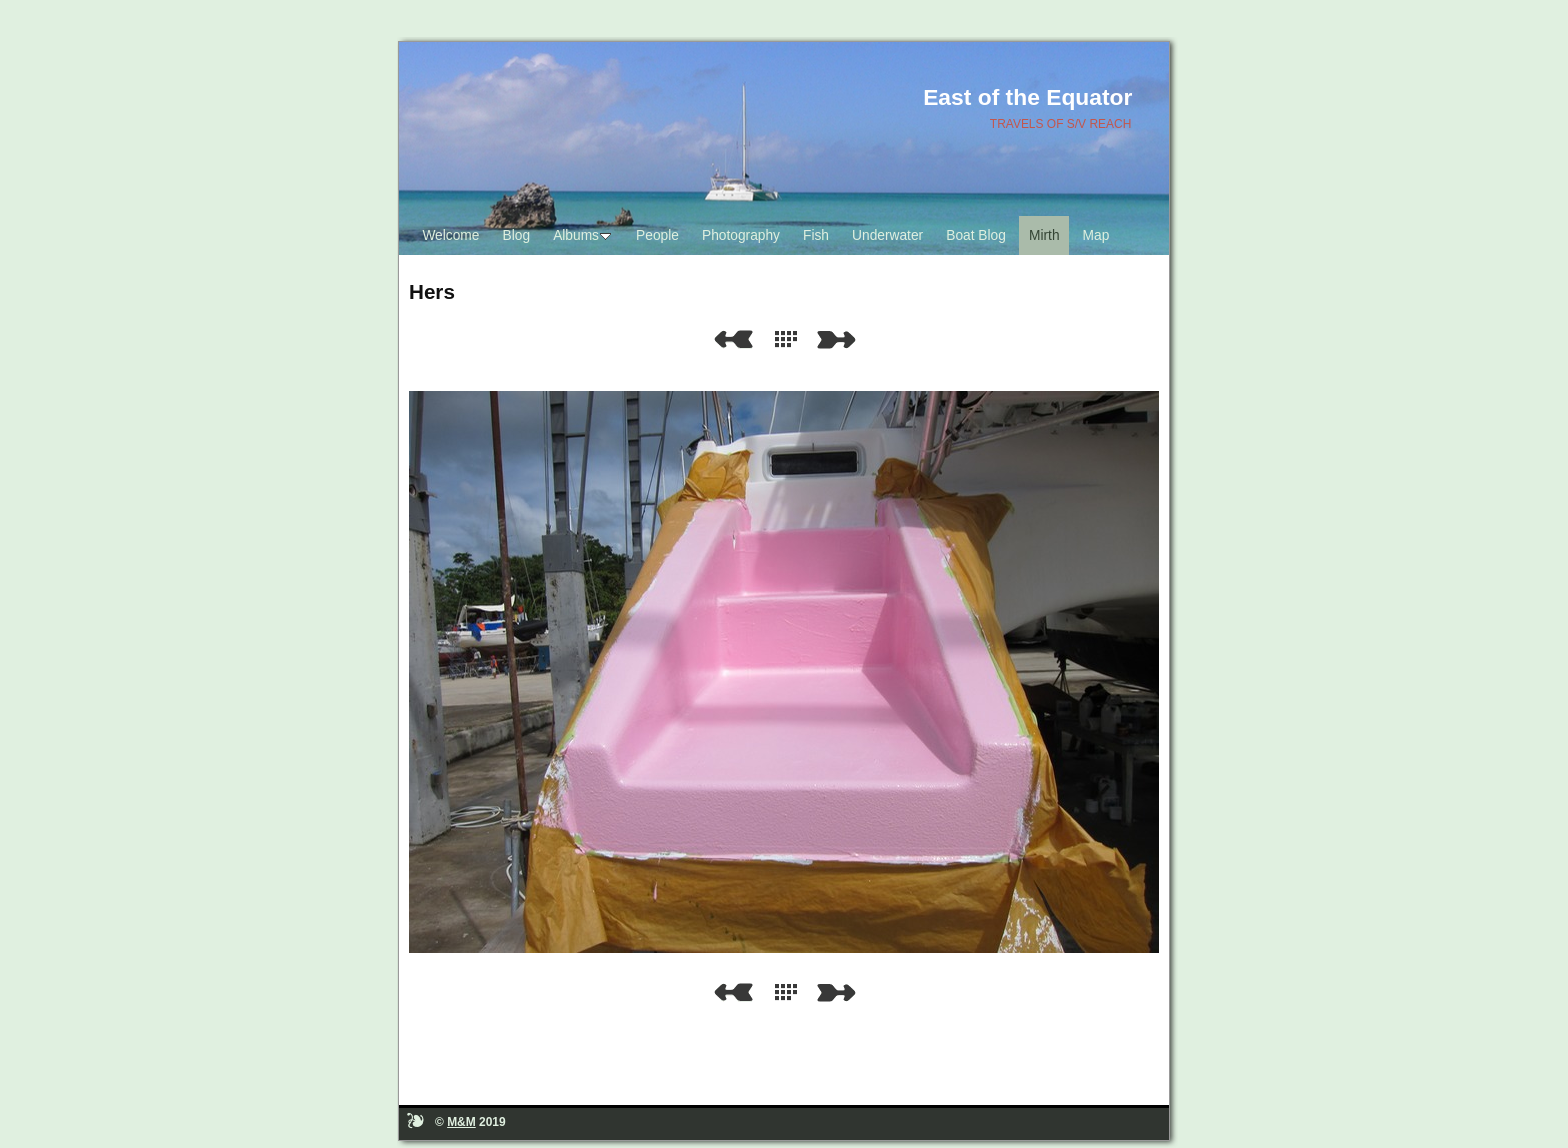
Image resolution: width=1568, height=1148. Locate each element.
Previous (733, 339)
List (790, 339)
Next (840, 339)
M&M (461, 1122)
